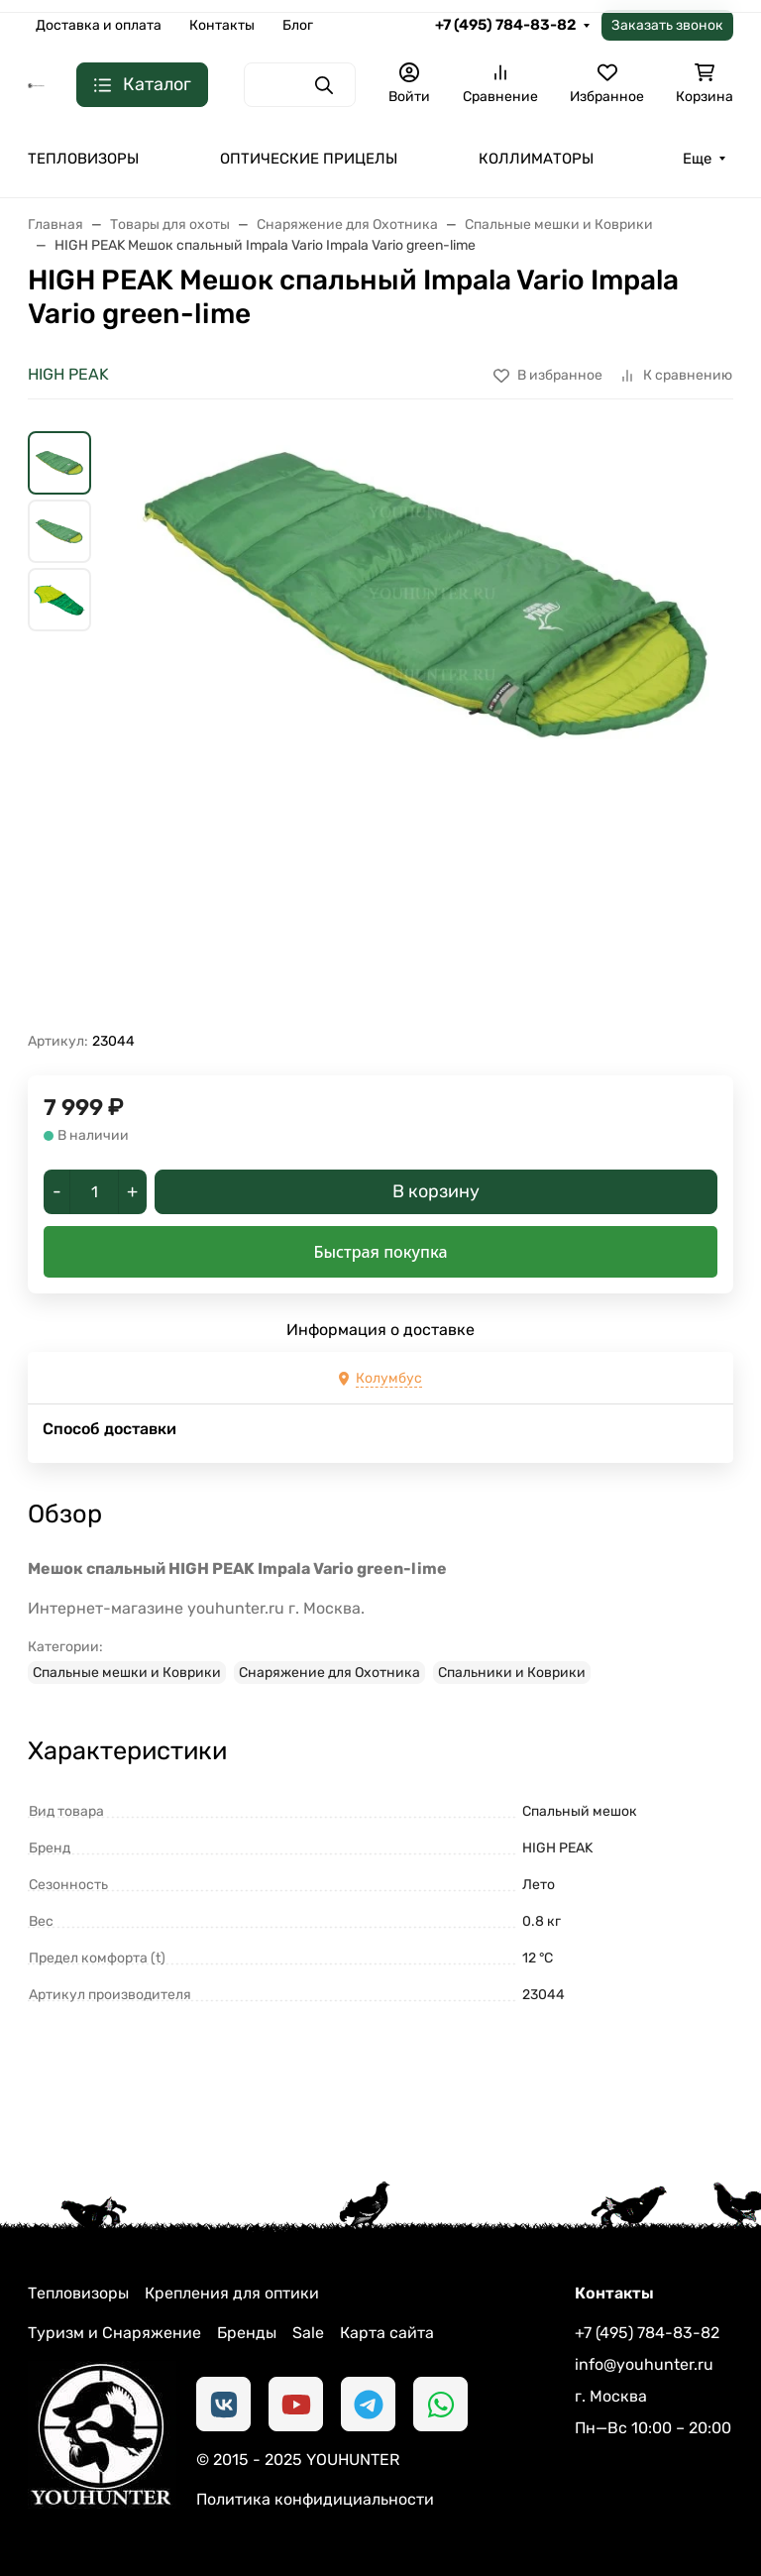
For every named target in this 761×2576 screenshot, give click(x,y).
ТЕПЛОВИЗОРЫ (83, 159)
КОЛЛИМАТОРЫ (536, 159)
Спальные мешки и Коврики (127, 1672)
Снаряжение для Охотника (329, 1672)
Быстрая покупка (380, 1252)
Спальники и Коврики (512, 1672)
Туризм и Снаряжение (114, 2332)
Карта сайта (387, 2332)
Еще (697, 159)
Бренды (246, 2332)
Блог (297, 25)
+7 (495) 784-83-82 (505, 25)
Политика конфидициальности (315, 2499)
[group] (428, 731)
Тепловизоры (78, 2293)
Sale (308, 2332)
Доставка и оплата (99, 25)
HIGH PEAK (68, 374)
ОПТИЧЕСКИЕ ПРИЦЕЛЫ (308, 159)
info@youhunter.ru (644, 2364)
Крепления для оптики (232, 2293)
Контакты (222, 25)
